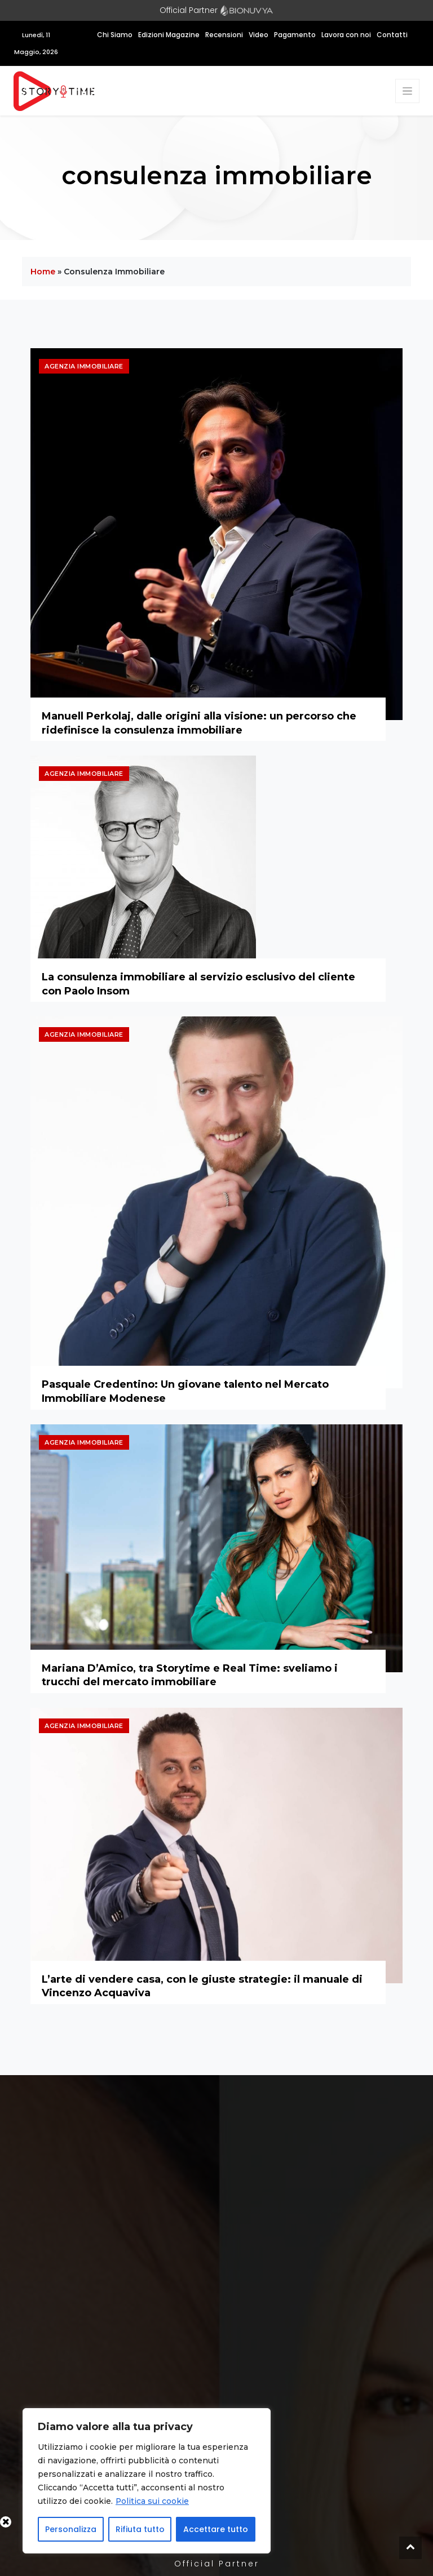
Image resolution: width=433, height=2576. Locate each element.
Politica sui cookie (152, 2501)
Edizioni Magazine (169, 34)
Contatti (392, 34)
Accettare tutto (215, 2529)
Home (42, 272)
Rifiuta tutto (140, 2529)
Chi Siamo (114, 34)
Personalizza (70, 2529)
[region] (147, 2480)
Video (258, 34)
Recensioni (224, 34)
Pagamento (295, 34)
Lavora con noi (346, 34)
